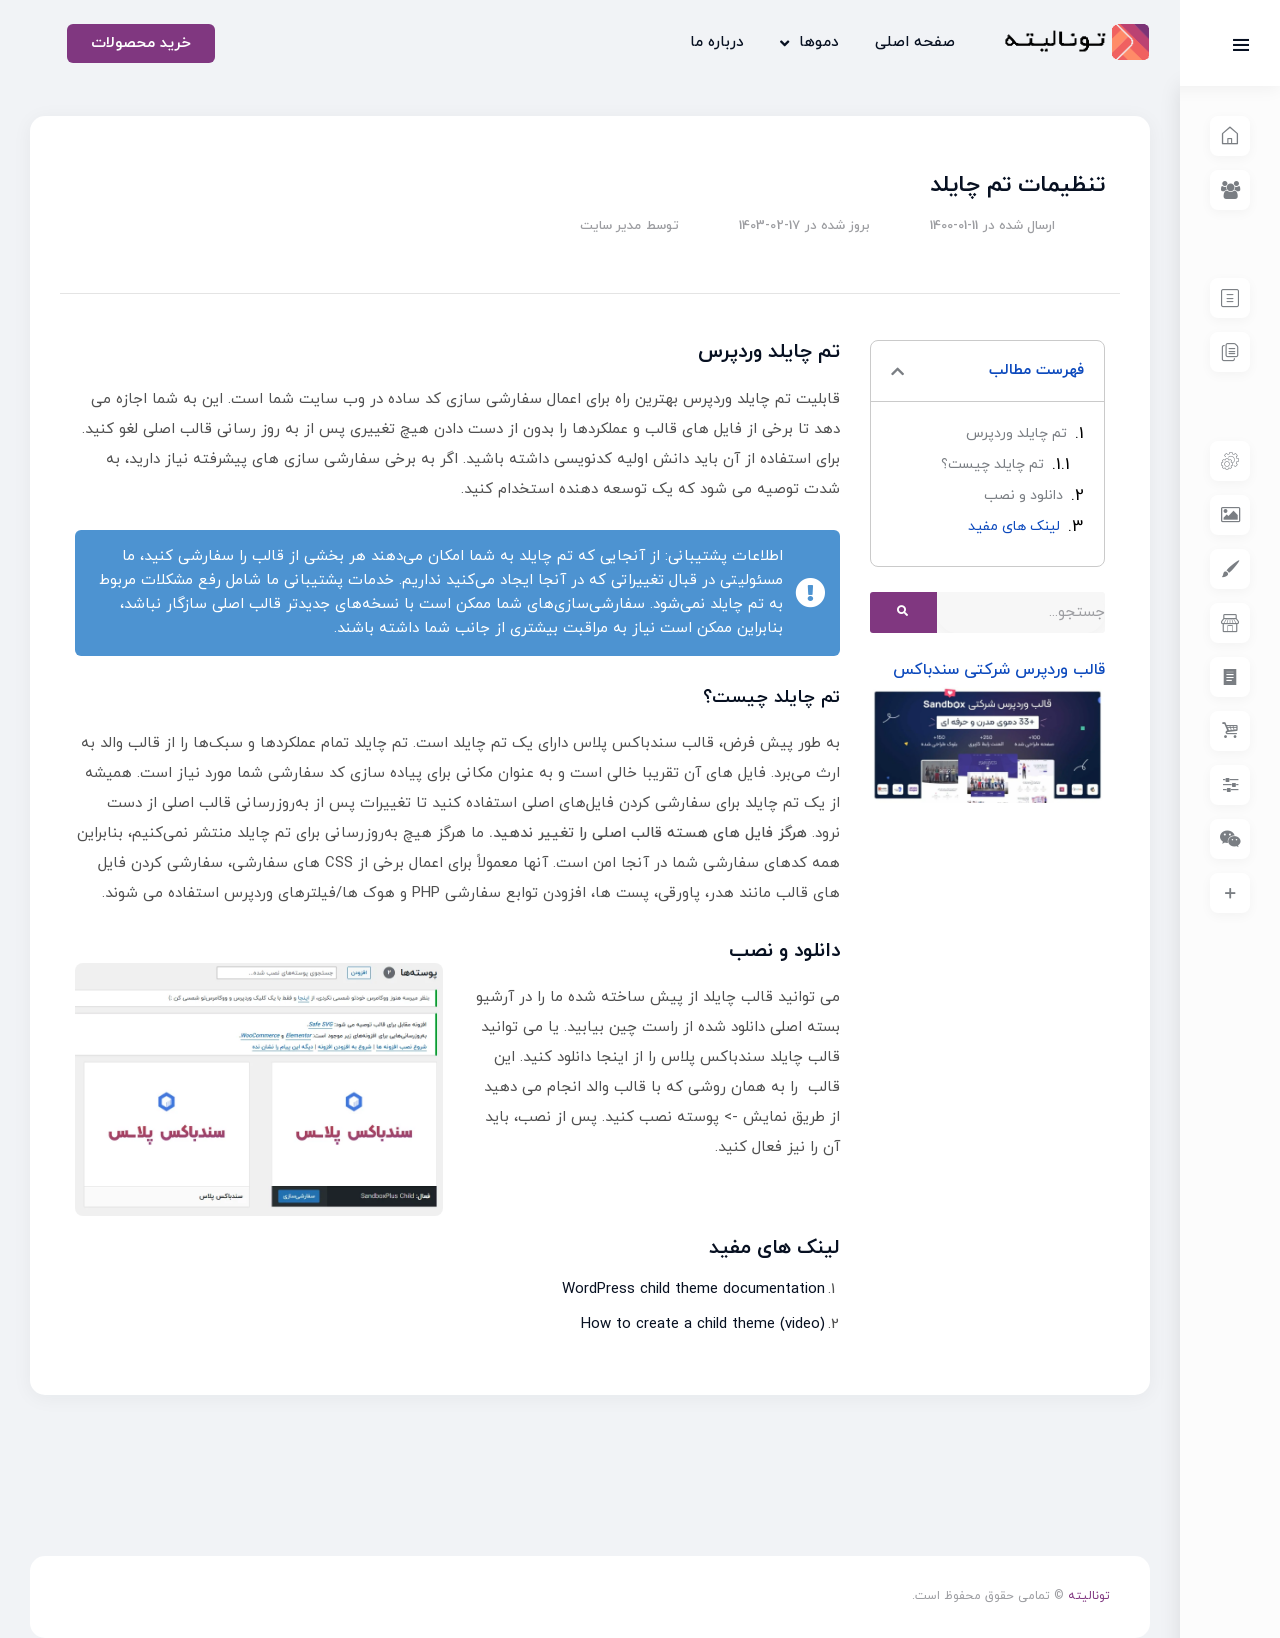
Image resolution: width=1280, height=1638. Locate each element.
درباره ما (717, 42)
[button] (897, 371)
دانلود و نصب (1023, 495)
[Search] (903, 612)
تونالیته (1089, 1596)
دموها (809, 43)
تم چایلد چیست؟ (992, 464)
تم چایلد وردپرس (1016, 433)
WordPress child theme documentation (693, 1289)
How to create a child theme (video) (703, 1324)
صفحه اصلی (915, 42)
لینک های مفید (1014, 526)
